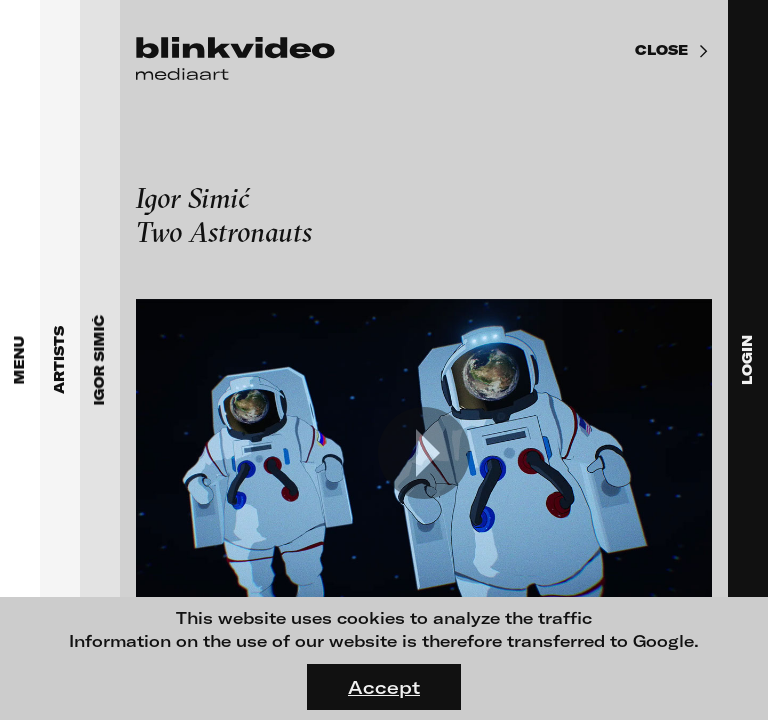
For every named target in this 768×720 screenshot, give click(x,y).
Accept (384, 687)
